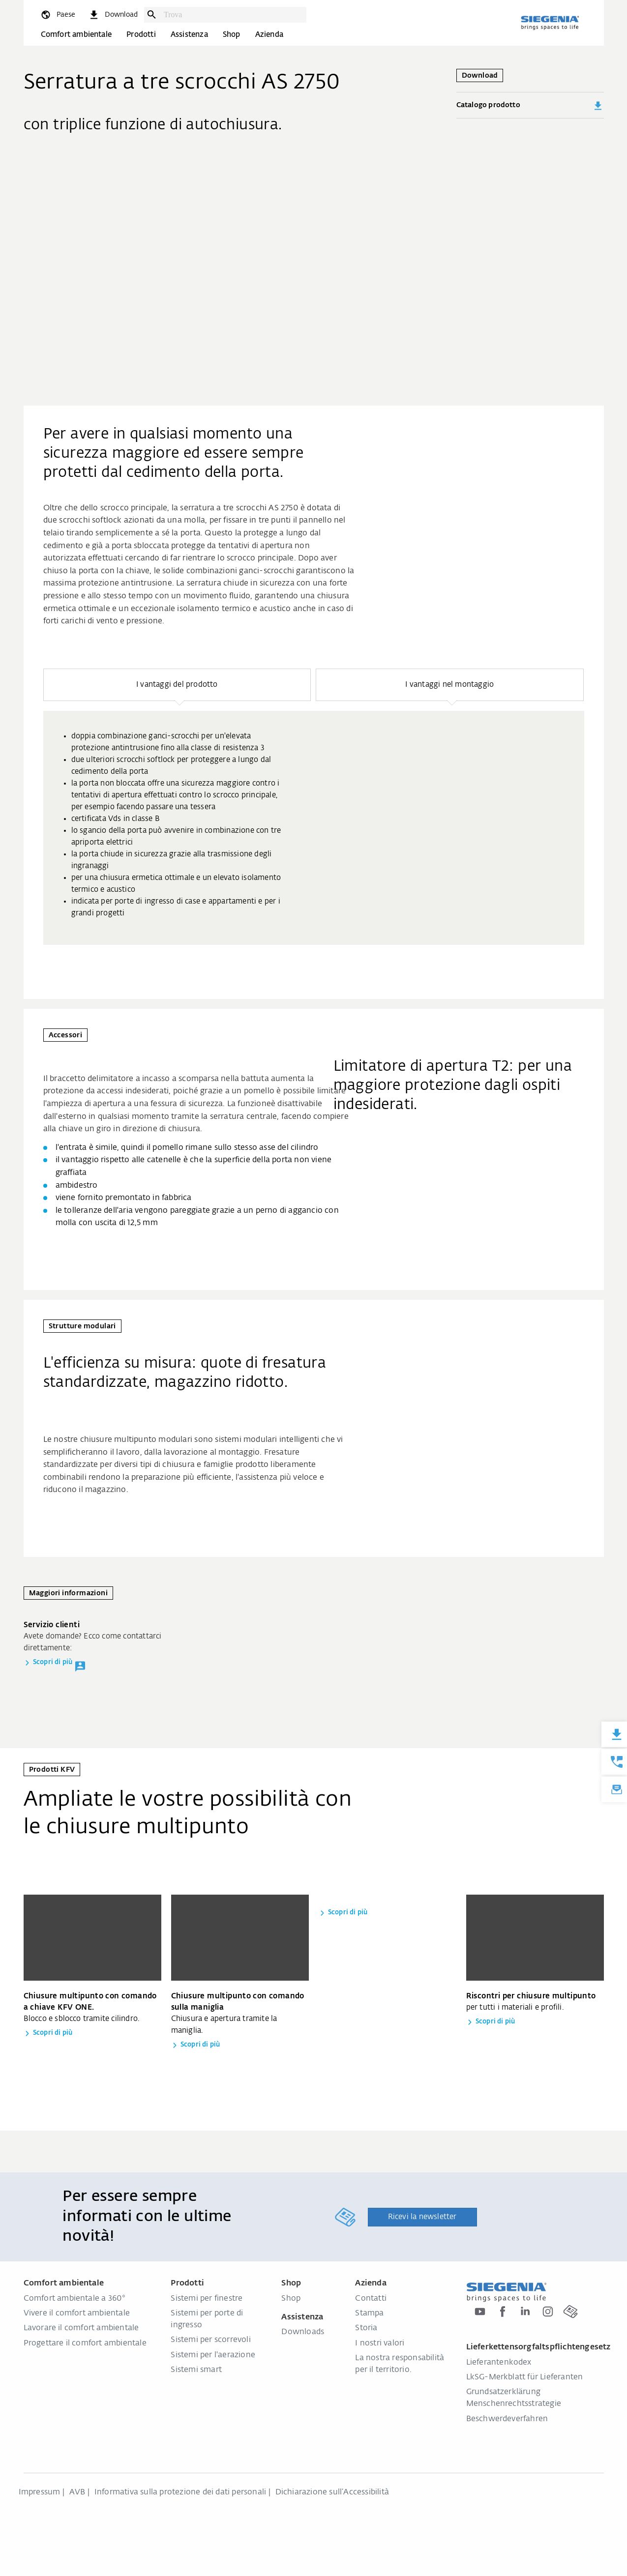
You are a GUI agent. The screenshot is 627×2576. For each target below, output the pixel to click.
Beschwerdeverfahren (507, 2419)
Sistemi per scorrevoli (210, 2340)
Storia (366, 2328)
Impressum (39, 2492)
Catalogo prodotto (530, 106)
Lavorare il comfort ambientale (81, 2328)
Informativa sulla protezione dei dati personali (180, 2492)
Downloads (302, 2332)
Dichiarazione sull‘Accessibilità (332, 2492)
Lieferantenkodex (499, 2363)
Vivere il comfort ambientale (77, 2313)
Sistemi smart (196, 2370)
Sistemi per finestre (206, 2299)
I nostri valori (379, 2343)
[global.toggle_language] (57, 14)
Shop (231, 34)
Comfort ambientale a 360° (74, 2299)
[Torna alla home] (549, 22)
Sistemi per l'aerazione (213, 2355)
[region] (313, 807)
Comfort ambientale (76, 34)
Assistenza (189, 34)
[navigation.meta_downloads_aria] (113, 14)
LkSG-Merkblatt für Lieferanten (524, 2377)
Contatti (371, 2299)
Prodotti (141, 34)
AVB (77, 2492)
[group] (313, 828)
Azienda (269, 34)
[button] (177, 685)
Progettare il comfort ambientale (85, 2343)
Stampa (369, 2313)
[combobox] (232, 15)
